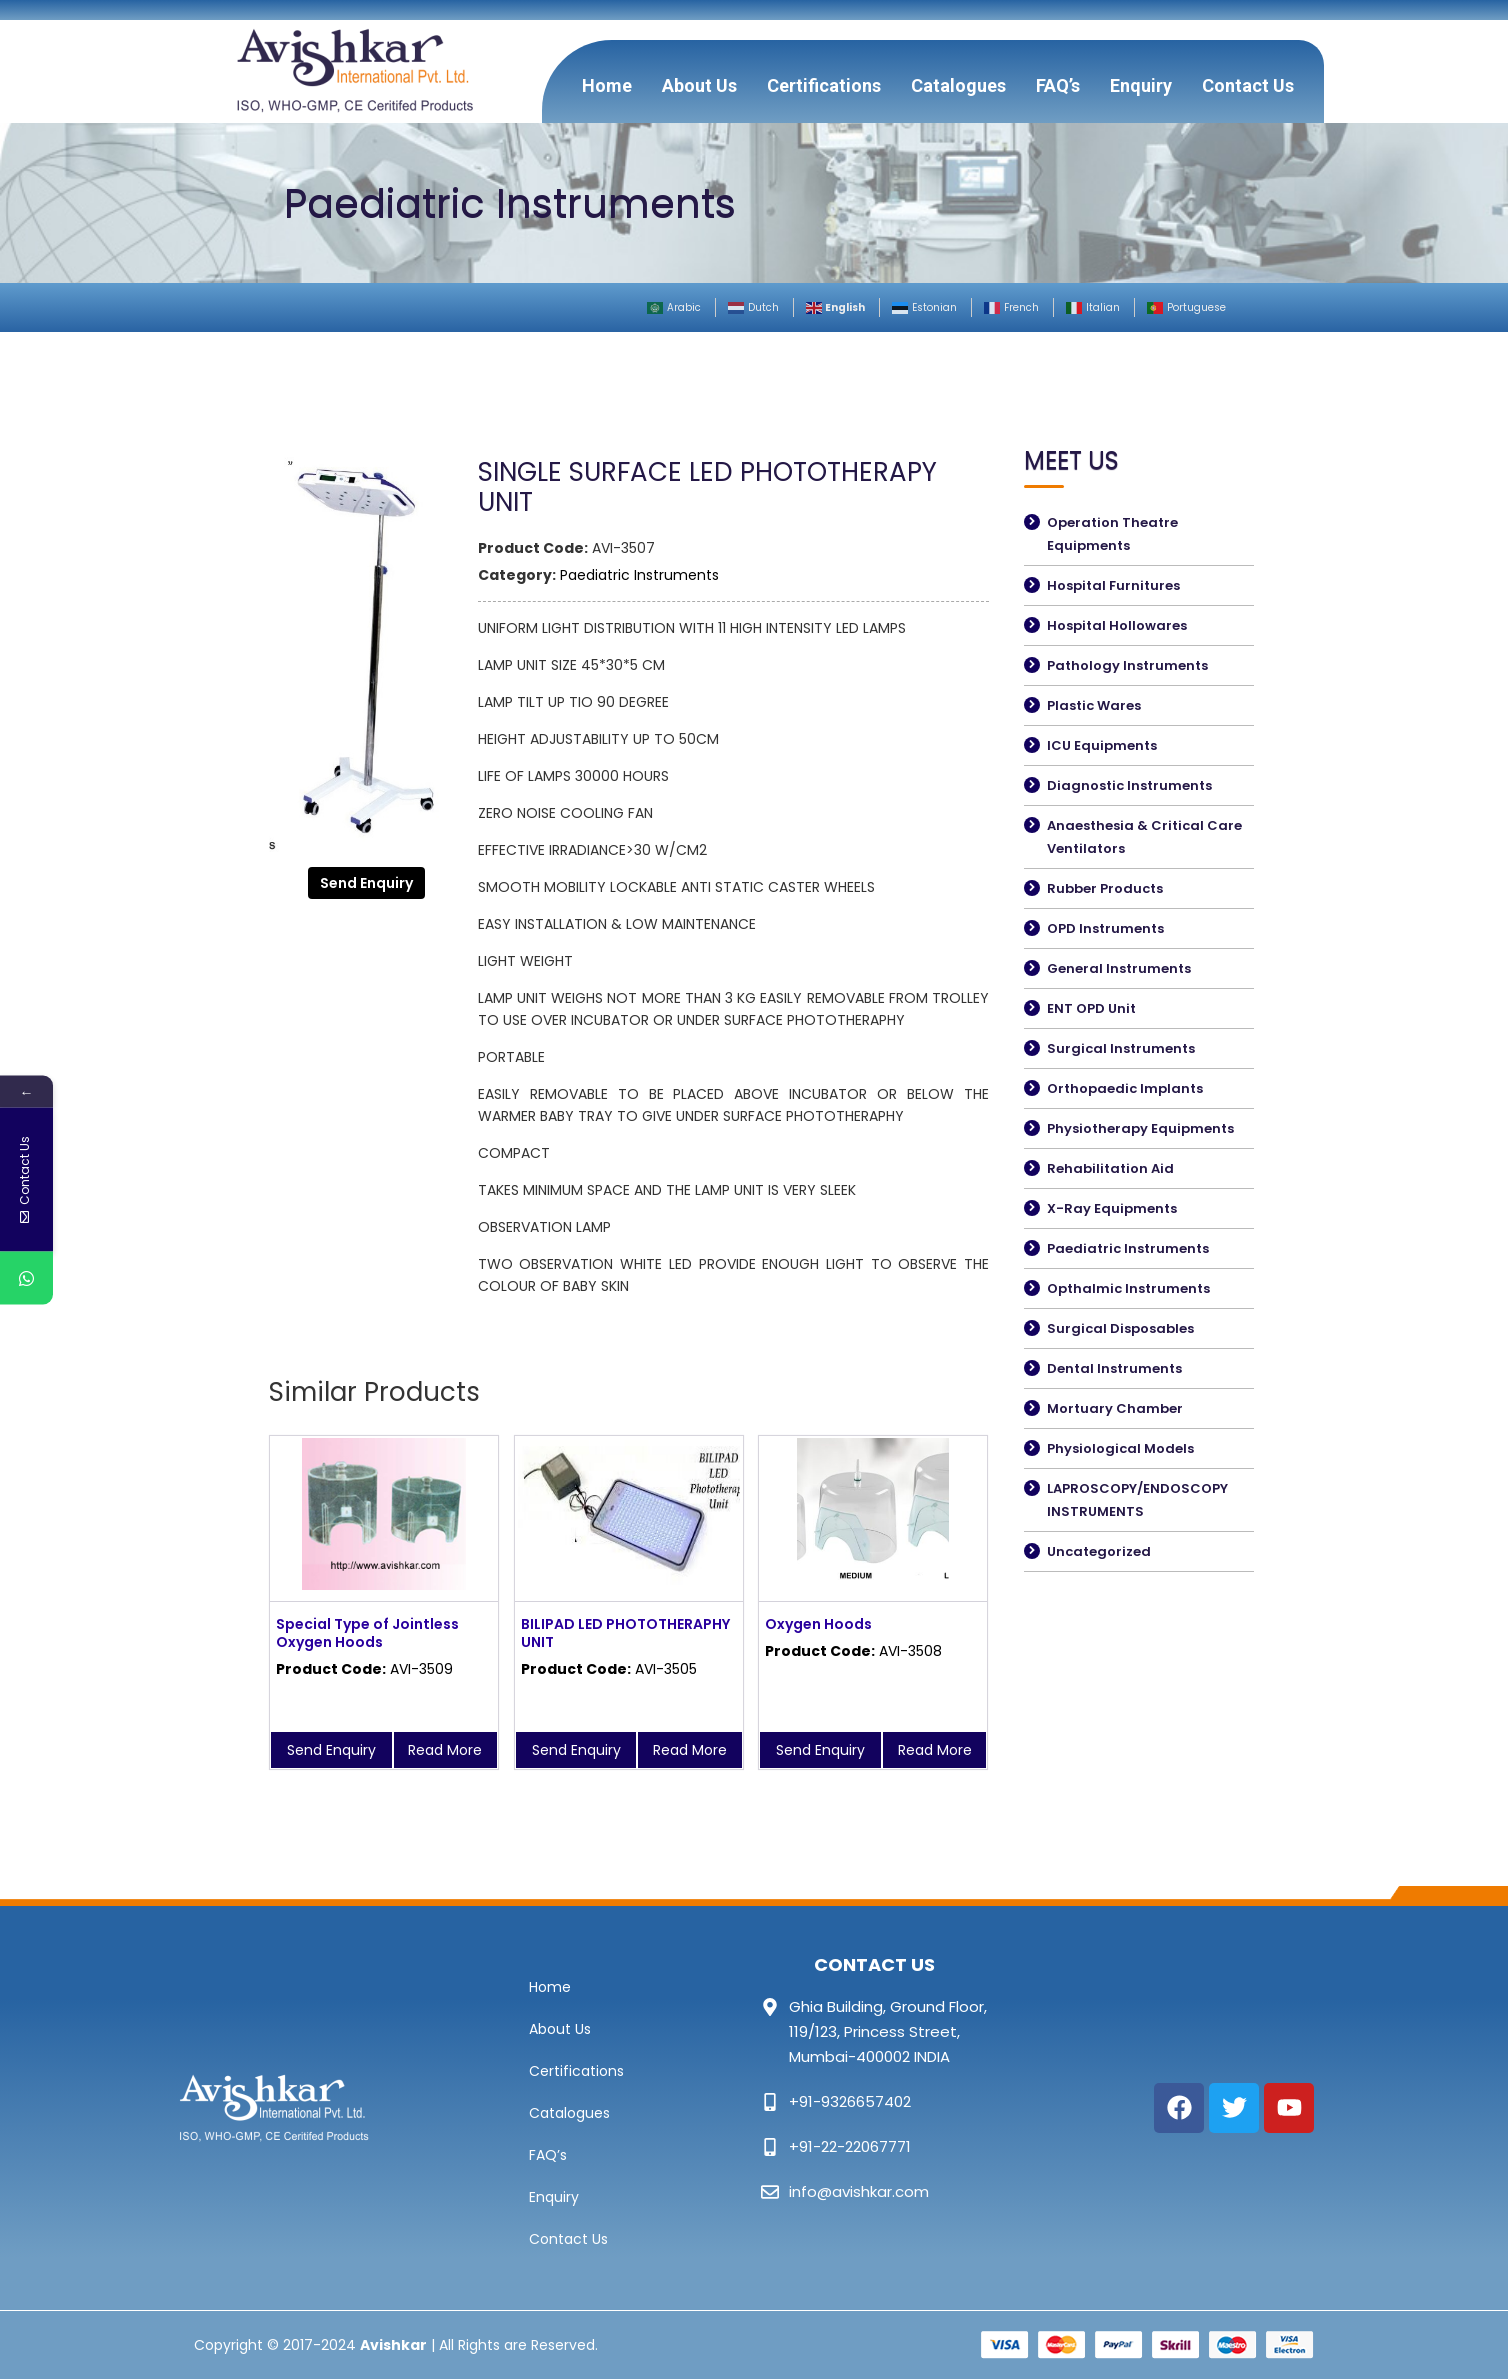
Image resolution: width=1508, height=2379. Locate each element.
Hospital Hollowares (1117, 625)
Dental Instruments (1114, 1368)
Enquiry (1141, 85)
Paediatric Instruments (639, 575)
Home (607, 85)
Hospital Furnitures (1113, 585)
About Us (699, 85)
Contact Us (1248, 85)
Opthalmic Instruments (1128, 1288)
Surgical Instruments (1121, 1048)
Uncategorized (1099, 1551)
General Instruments (1119, 968)
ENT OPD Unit (1091, 1008)
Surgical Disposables (1120, 1328)
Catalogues (958, 85)
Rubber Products (1105, 888)
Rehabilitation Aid (1110, 1168)
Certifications (824, 85)
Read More (445, 1750)
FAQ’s (1058, 85)
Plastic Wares (1094, 705)
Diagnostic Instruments (1129, 785)
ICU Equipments (1102, 745)
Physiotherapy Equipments (1140, 1128)
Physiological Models (1120, 1448)
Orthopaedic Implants (1125, 1088)
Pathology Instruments (1127, 665)
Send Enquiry (366, 883)
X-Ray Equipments (1112, 1208)
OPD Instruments (1105, 928)
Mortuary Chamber (1115, 1408)
